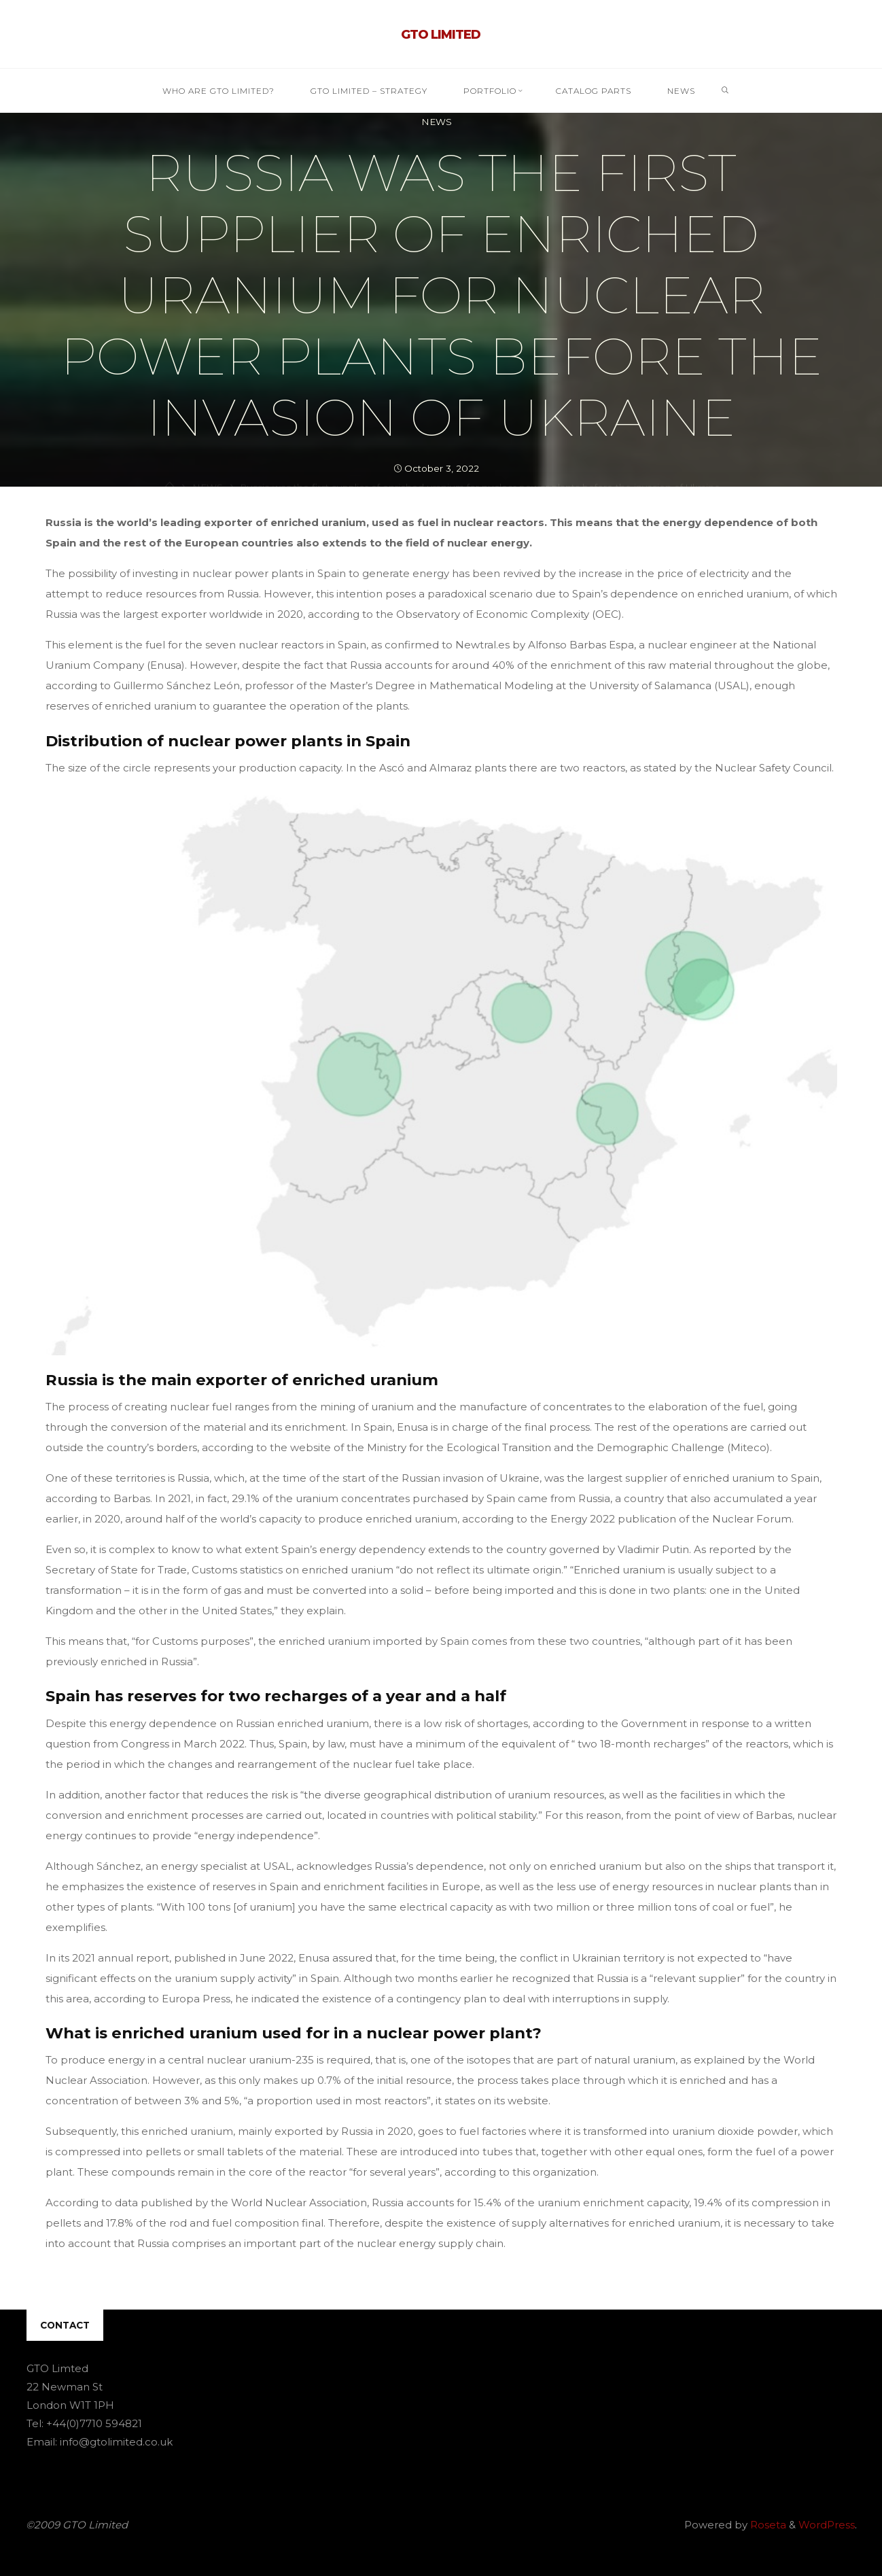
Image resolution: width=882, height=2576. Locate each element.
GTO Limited (440, 34)
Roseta (766, 2524)
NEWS (436, 121)
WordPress (826, 2524)
